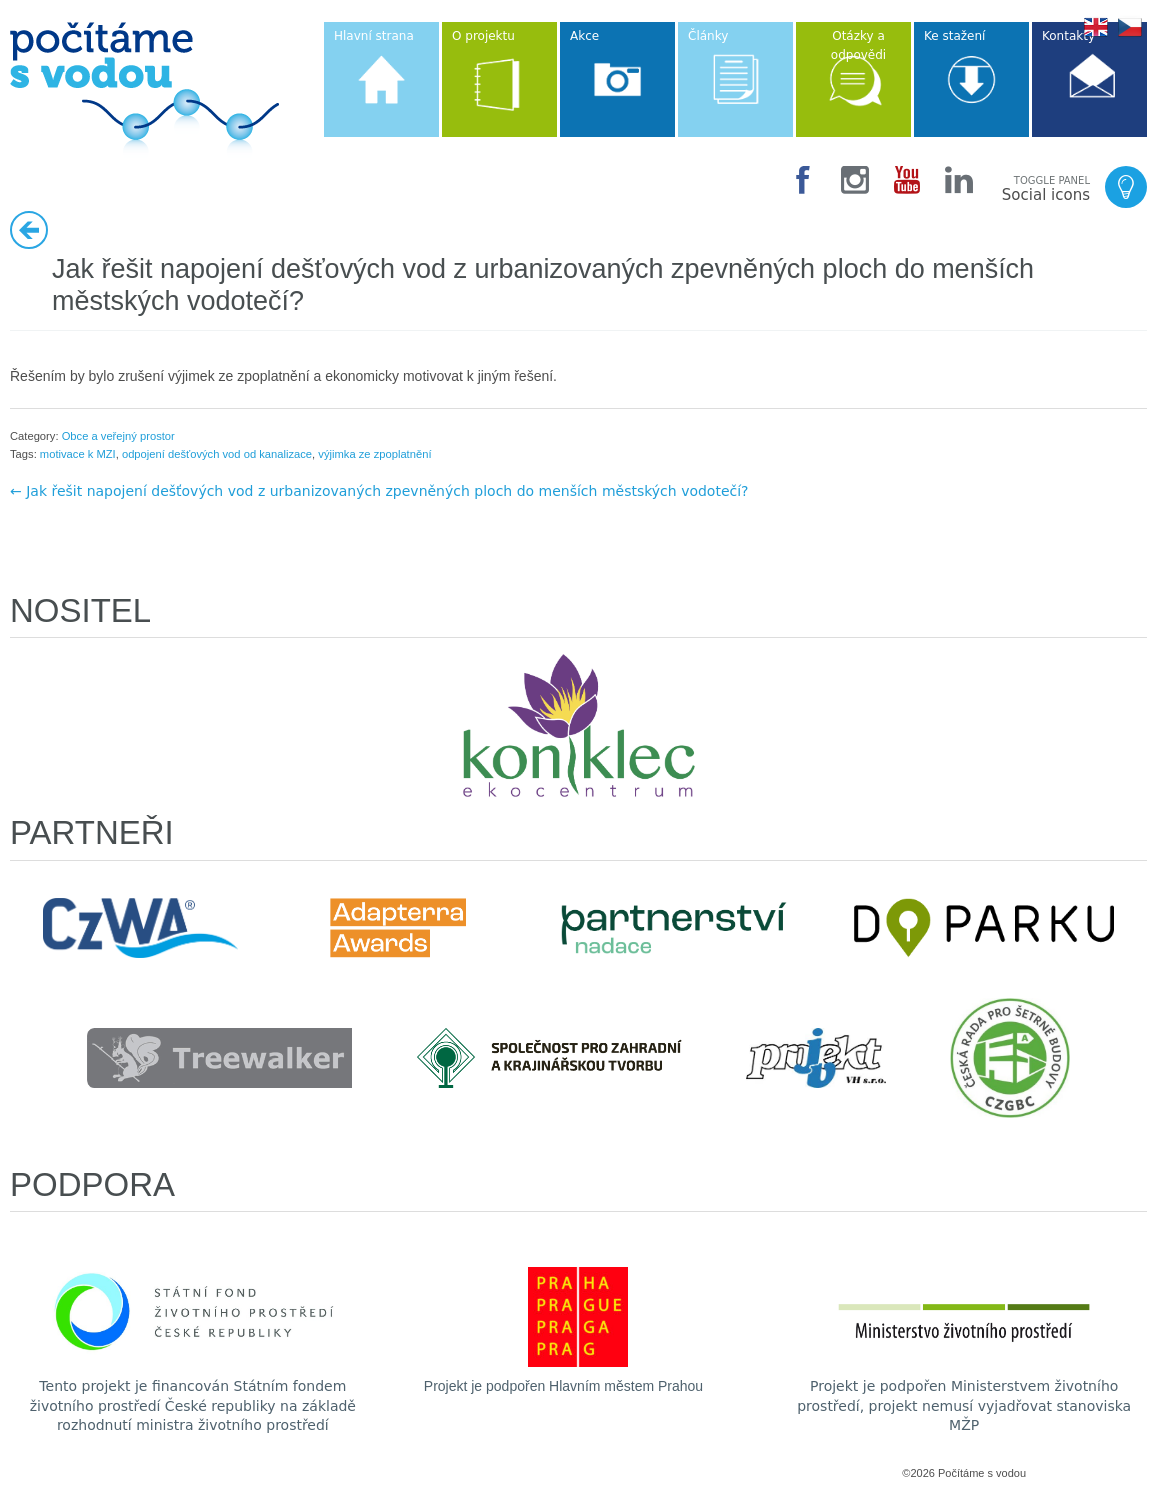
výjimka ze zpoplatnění (374, 454)
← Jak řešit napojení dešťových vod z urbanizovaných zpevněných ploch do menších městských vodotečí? (379, 491)
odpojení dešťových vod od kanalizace (217, 454)
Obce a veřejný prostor (118, 436)
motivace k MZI (78, 454)
